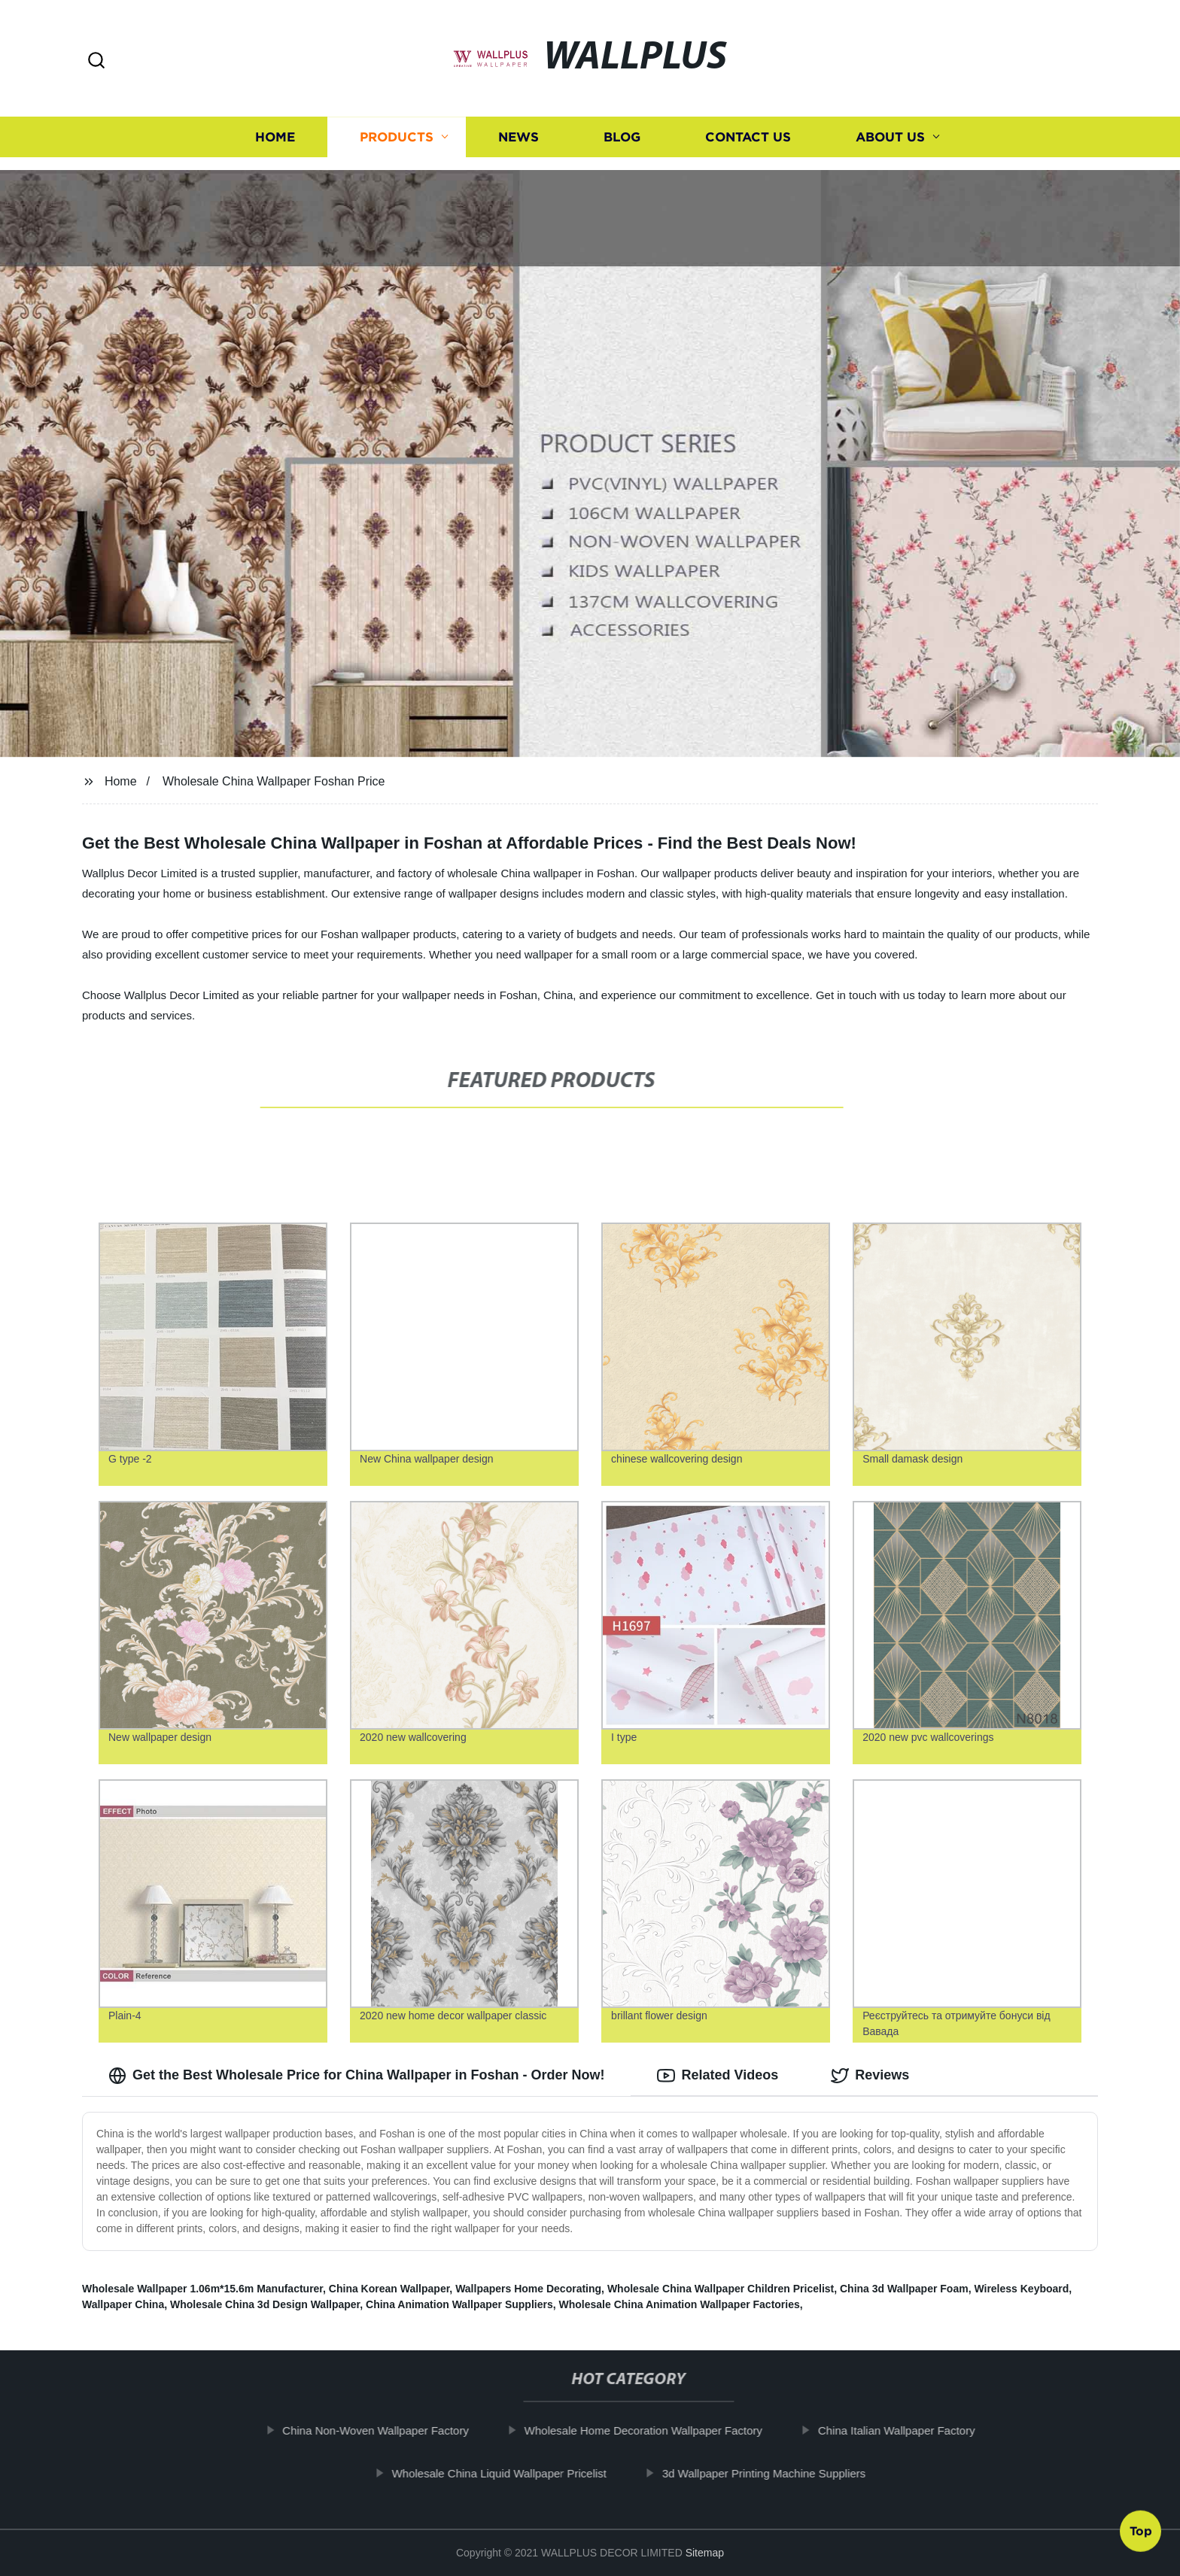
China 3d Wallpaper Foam (904, 2289)
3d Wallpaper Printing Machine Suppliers (779, 2473)
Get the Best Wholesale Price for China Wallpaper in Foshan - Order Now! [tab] (356, 2076)
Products (396, 131)
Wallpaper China (123, 2304)
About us (890, 131)
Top (1141, 2535)
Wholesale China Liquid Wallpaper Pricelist (515, 2473)
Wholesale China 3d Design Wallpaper (265, 2304)
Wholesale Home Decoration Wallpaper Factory (659, 2430)
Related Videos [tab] (717, 2076)
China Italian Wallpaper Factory (912, 2430)
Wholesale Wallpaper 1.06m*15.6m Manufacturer (202, 2289)
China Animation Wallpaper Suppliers (459, 2304)
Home (275, 131)
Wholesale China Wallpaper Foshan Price (274, 781)
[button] (96, 61)
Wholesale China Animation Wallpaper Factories (679, 2304)
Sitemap (705, 2553)
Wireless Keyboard (1021, 2289)
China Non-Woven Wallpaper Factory (392, 2430)
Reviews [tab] (870, 2076)
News (518, 131)
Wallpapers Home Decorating (528, 2289)
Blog (622, 131)
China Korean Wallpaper (389, 2289)
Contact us (748, 131)
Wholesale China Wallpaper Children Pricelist (720, 2289)
